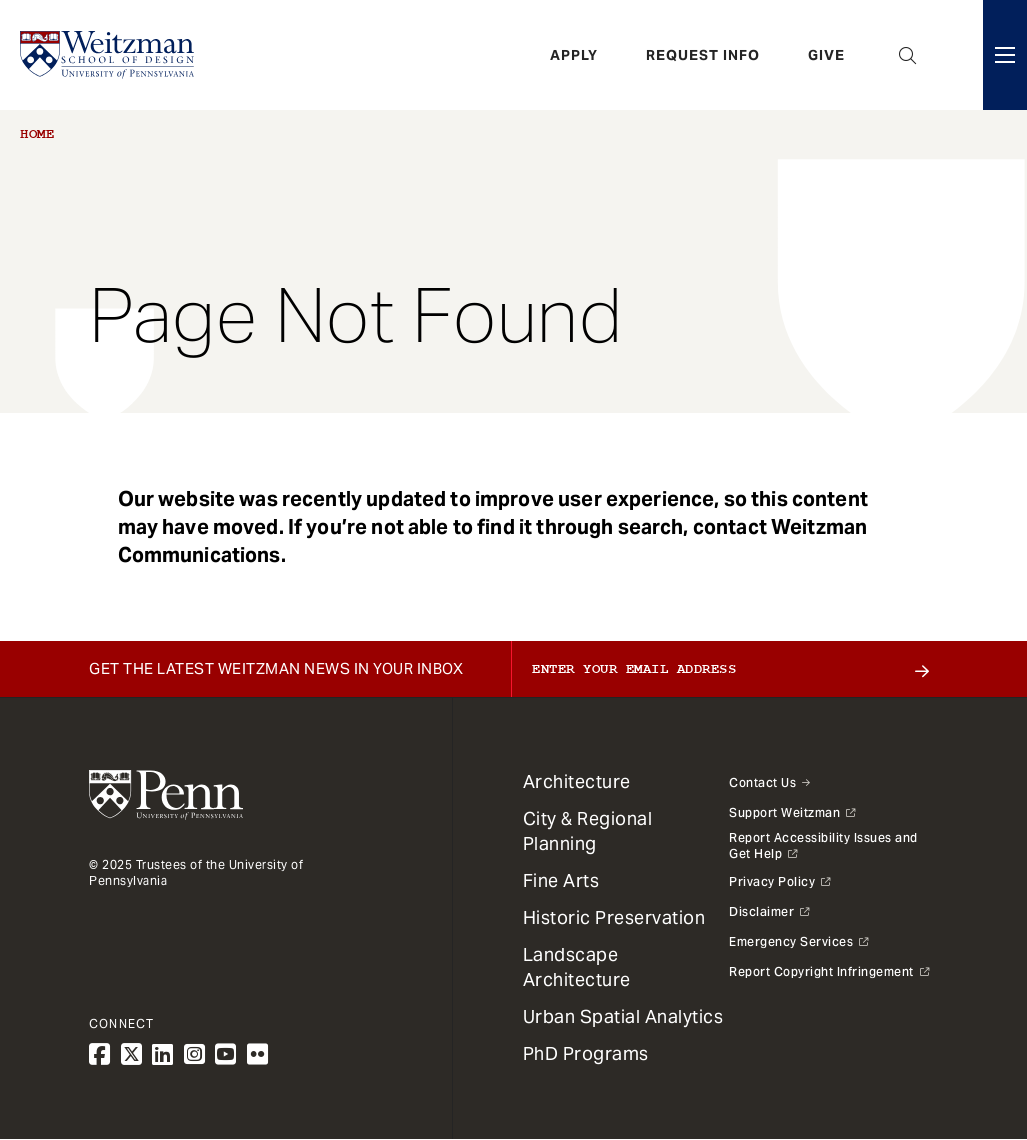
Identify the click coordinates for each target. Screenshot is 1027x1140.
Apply (574, 55)
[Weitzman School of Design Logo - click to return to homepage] (107, 55)
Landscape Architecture (577, 967)
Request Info (703, 55)
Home (37, 134)
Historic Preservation (614, 917)
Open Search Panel (908, 55)
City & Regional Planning (588, 831)
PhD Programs (586, 1053)
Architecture (577, 781)
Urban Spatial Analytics (623, 1016)
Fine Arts (561, 880)
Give (826, 55)
